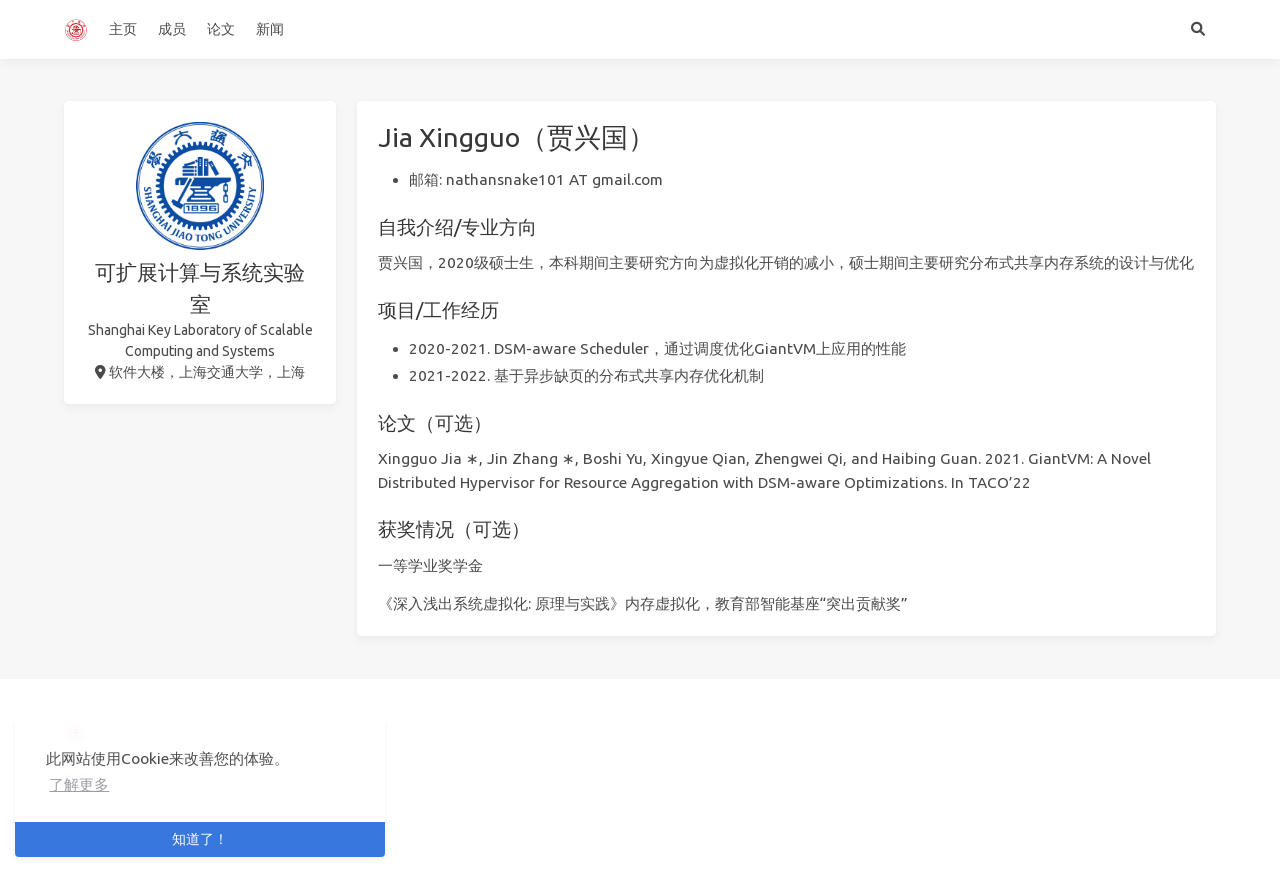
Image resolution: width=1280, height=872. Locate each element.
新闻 (270, 29)
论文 (221, 29)
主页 (123, 29)
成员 (172, 29)
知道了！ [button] (200, 839)
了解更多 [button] (79, 784)
